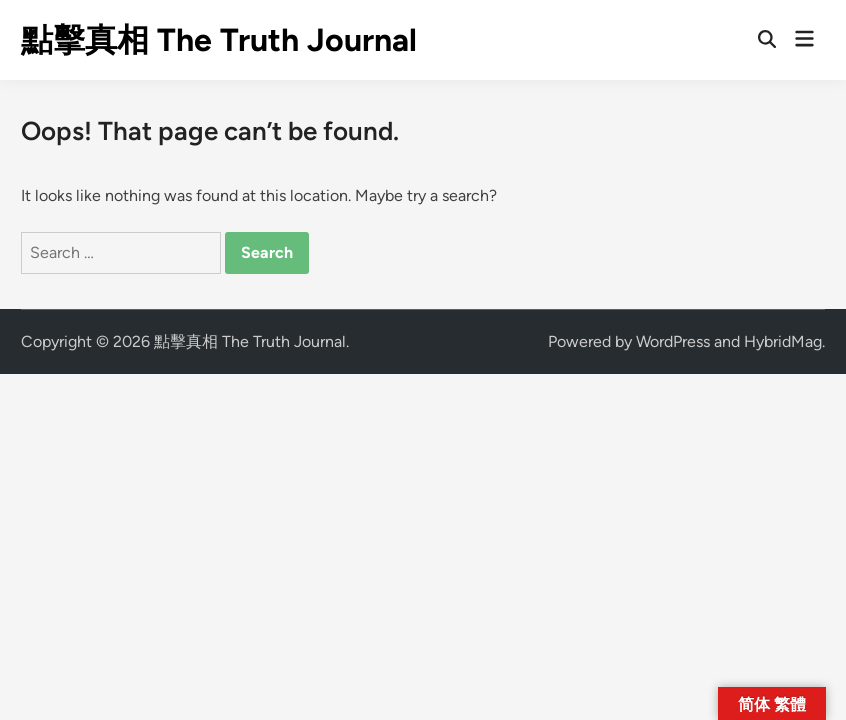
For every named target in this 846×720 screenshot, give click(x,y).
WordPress (673, 341)
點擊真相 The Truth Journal (219, 40)
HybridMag (783, 341)
